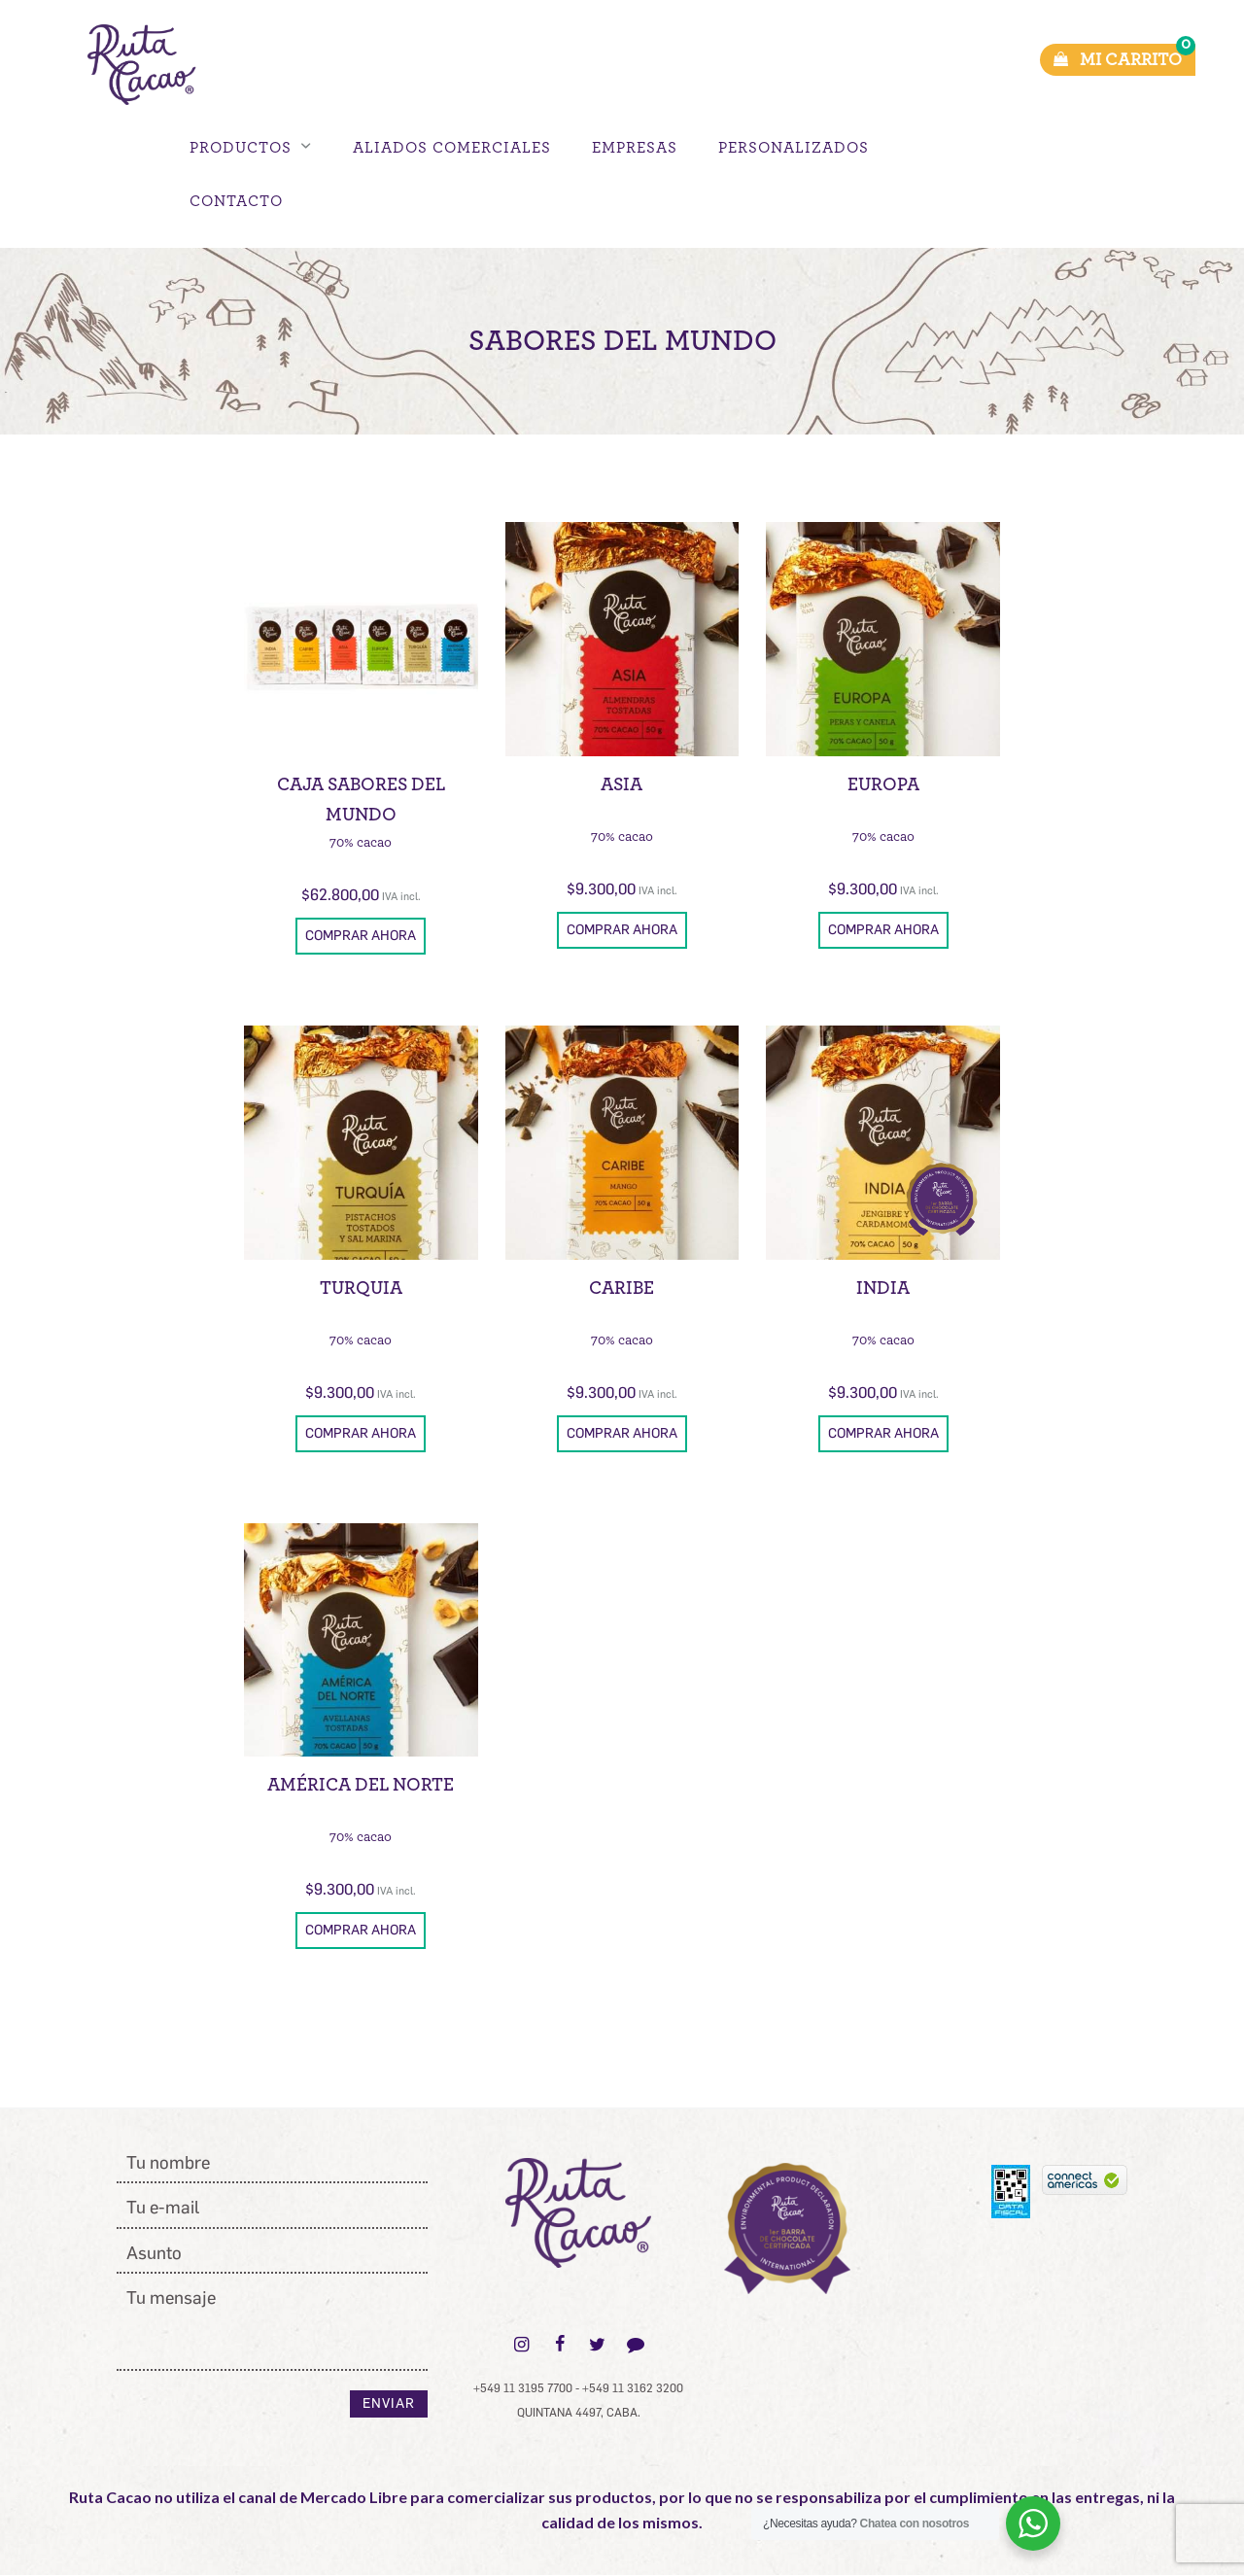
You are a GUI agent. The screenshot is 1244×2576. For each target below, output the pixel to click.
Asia (621, 785)
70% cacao (360, 842)
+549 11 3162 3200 (632, 2388)
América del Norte (360, 1785)
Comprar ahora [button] (360, 935)
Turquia (361, 1288)
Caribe (621, 1288)
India (883, 1288)
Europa (883, 785)
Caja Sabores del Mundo (361, 800)
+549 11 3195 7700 (522, 2388)
